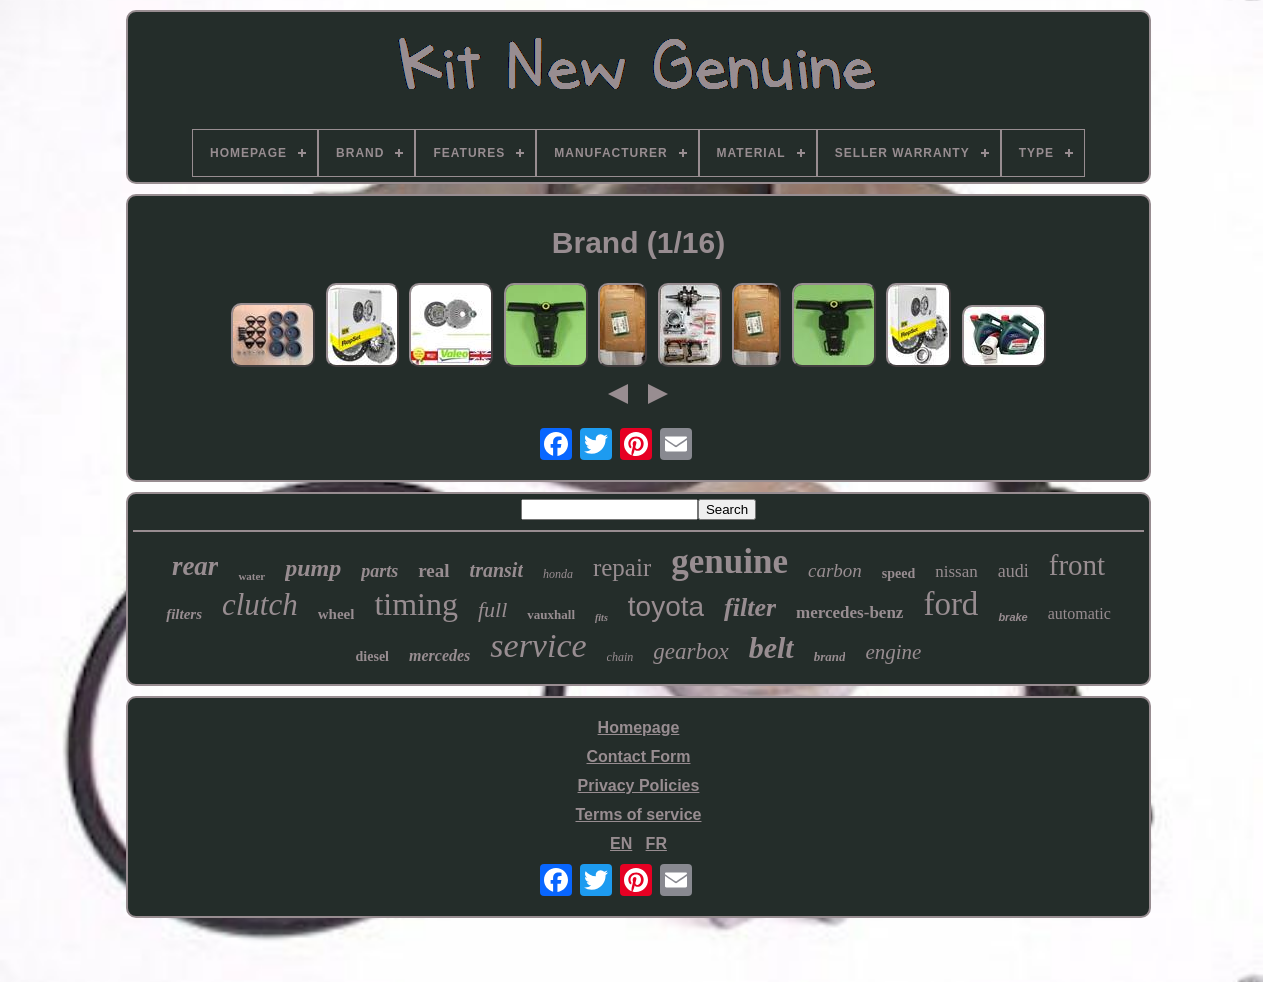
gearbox (690, 651)
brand (830, 656)
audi (1013, 571)
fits (601, 617)
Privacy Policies (639, 785)
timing (416, 604)
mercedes (439, 655)
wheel (336, 614)
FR (656, 843)
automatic (1079, 613)
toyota (666, 606)
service (538, 645)
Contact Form (638, 756)
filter (750, 607)
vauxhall (551, 614)
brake (1012, 617)
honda (558, 574)
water (251, 576)
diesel (372, 656)
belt (771, 647)
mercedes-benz (849, 612)
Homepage (639, 727)
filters (184, 614)
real (433, 570)
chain (620, 657)
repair (622, 567)
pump (313, 568)
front (1077, 565)
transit (496, 570)
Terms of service (638, 814)
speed (898, 573)
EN (621, 843)
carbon (835, 570)
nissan (956, 571)
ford (950, 604)
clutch (260, 604)
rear (195, 566)
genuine (729, 561)
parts (379, 571)
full (492, 609)
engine (893, 652)
